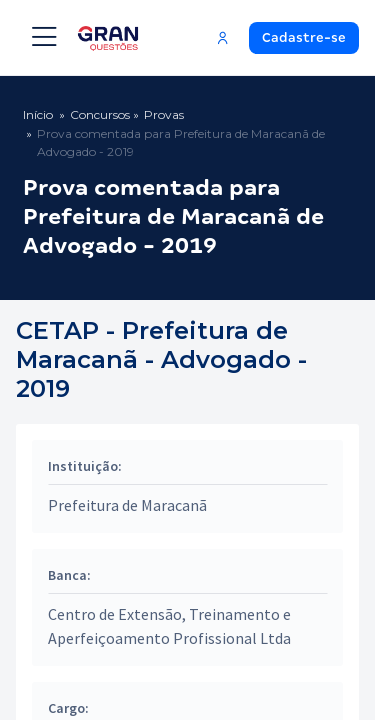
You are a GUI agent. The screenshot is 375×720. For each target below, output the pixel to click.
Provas (164, 114)
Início (38, 114)
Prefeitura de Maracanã (127, 505)
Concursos (100, 114)
